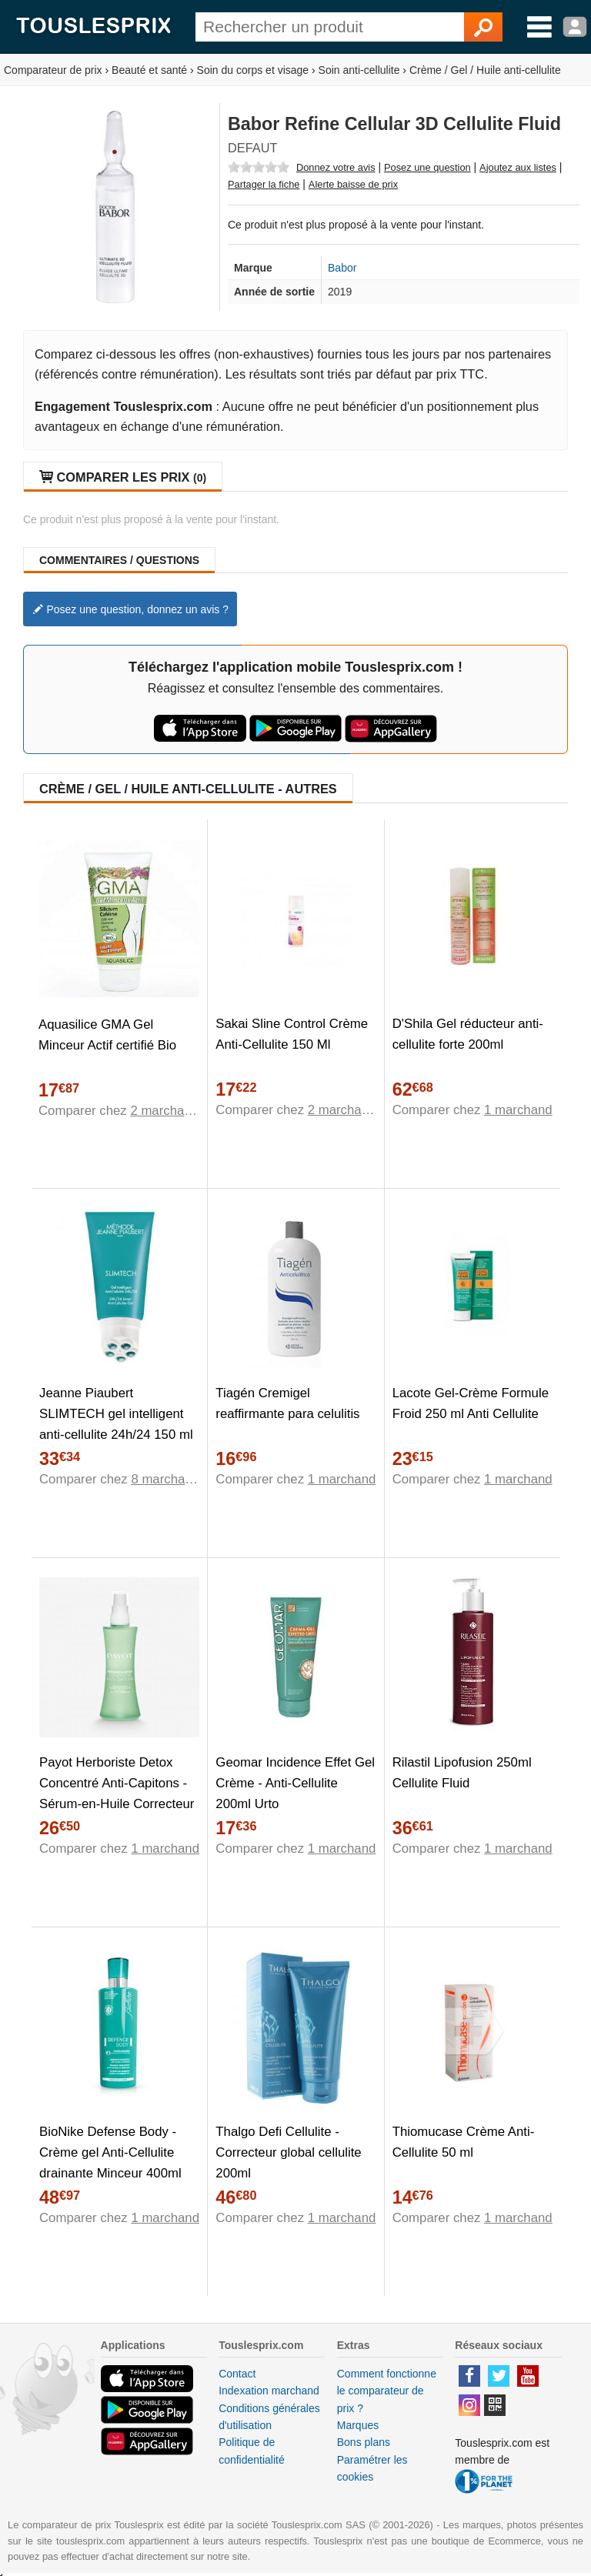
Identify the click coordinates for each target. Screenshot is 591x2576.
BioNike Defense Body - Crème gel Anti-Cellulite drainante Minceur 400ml (110, 2152)
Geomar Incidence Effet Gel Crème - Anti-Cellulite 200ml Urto (295, 1783)
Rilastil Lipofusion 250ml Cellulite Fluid (462, 1772)
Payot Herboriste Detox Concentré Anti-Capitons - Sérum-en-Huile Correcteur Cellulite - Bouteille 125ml (116, 1793)
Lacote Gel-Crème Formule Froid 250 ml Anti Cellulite (470, 1403)
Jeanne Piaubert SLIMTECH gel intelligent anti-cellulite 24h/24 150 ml (116, 1414)
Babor (342, 268)
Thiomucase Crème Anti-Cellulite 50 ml (463, 2142)
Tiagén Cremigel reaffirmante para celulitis (287, 1403)
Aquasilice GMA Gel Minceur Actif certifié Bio (107, 1035)
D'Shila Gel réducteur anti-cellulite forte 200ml (467, 1034)
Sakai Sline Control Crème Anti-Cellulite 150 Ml (291, 1034)
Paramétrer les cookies (372, 2468)
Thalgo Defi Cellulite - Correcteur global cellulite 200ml (288, 2152)
